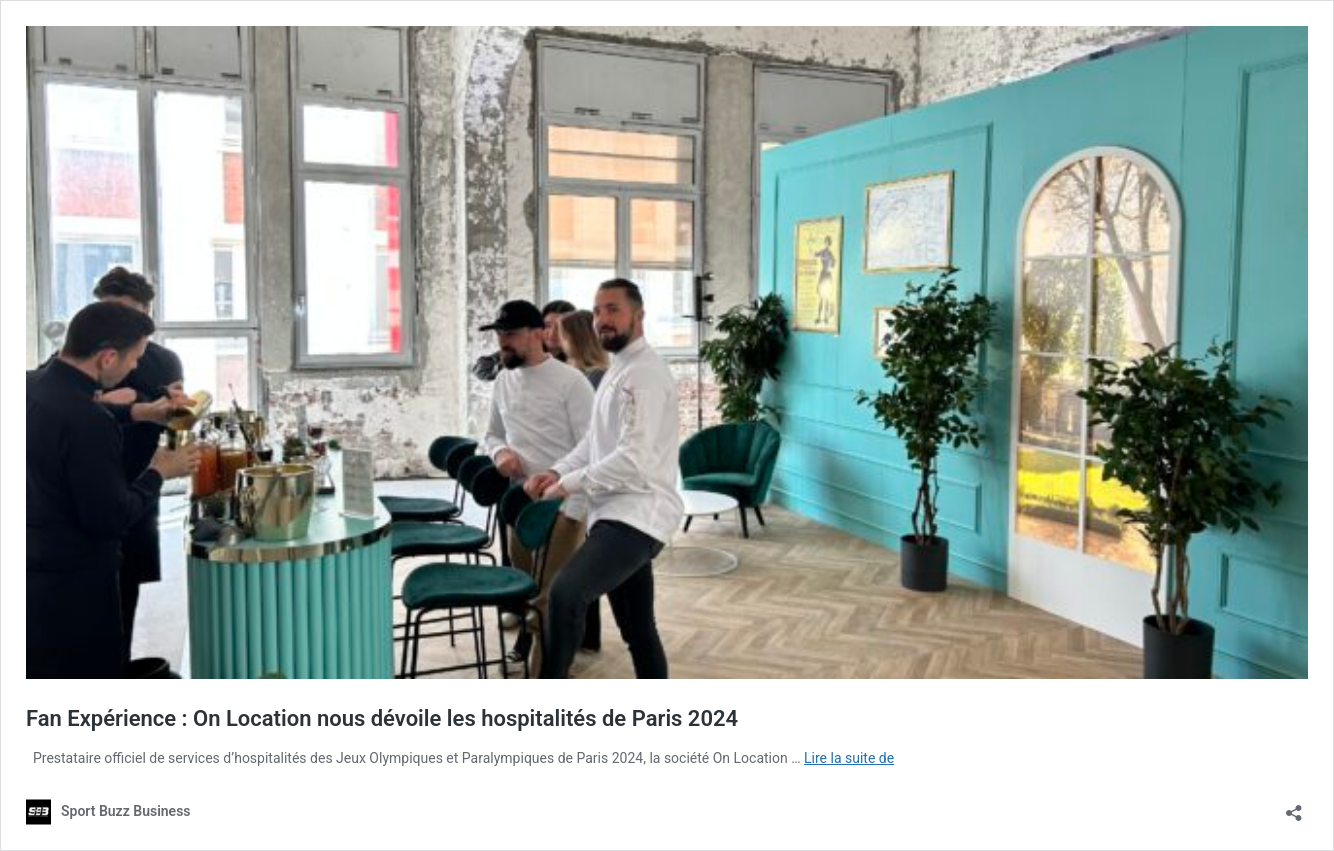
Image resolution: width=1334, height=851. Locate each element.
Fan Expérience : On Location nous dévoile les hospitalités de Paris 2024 (382, 718)
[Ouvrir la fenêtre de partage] (1294, 806)
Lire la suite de (849, 758)
